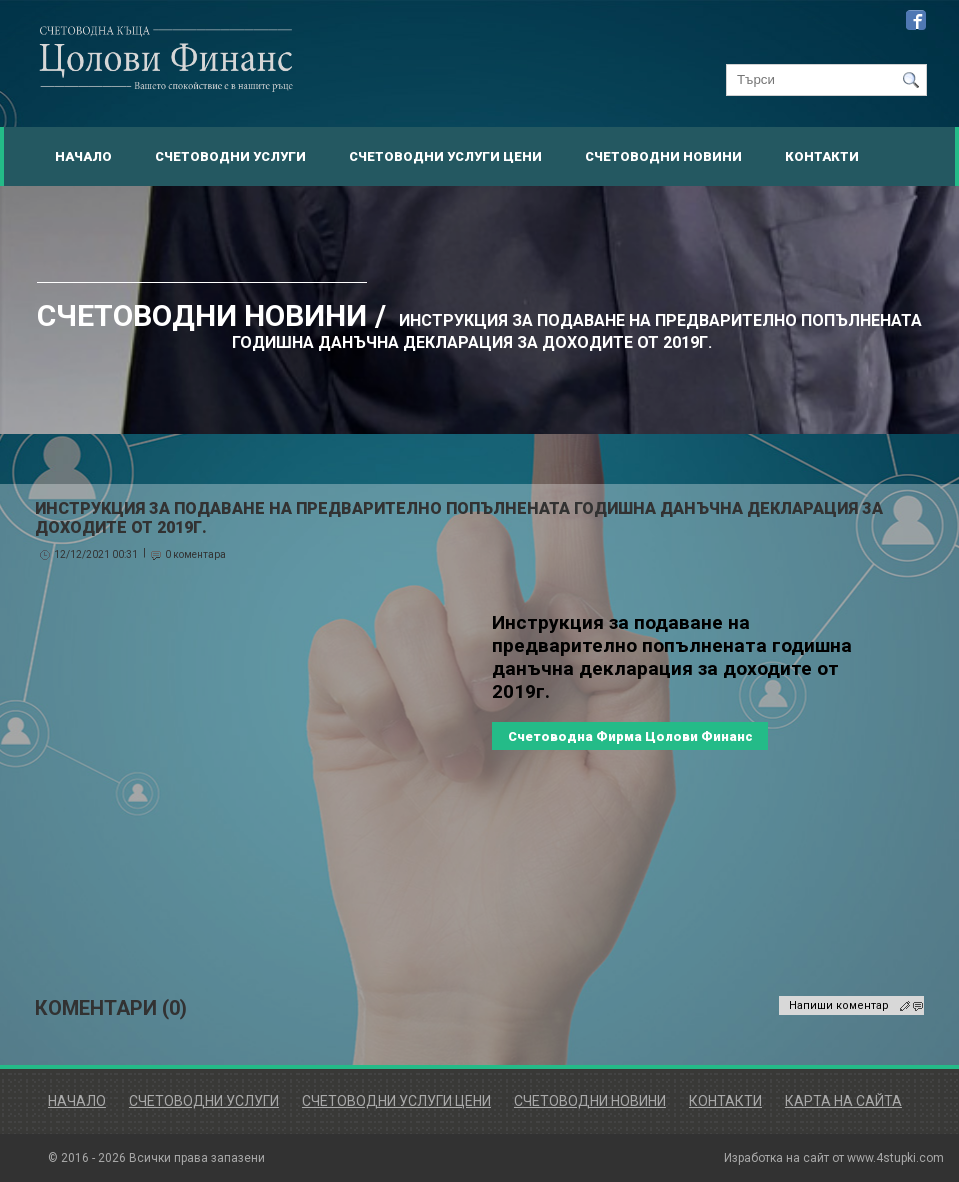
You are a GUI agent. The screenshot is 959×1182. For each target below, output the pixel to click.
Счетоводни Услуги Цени (445, 156)
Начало (83, 156)
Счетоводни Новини (663, 156)
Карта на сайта (843, 1101)
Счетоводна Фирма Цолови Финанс (630, 736)
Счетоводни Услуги (230, 156)
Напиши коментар (839, 1005)
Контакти (822, 156)
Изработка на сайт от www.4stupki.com (834, 1158)
